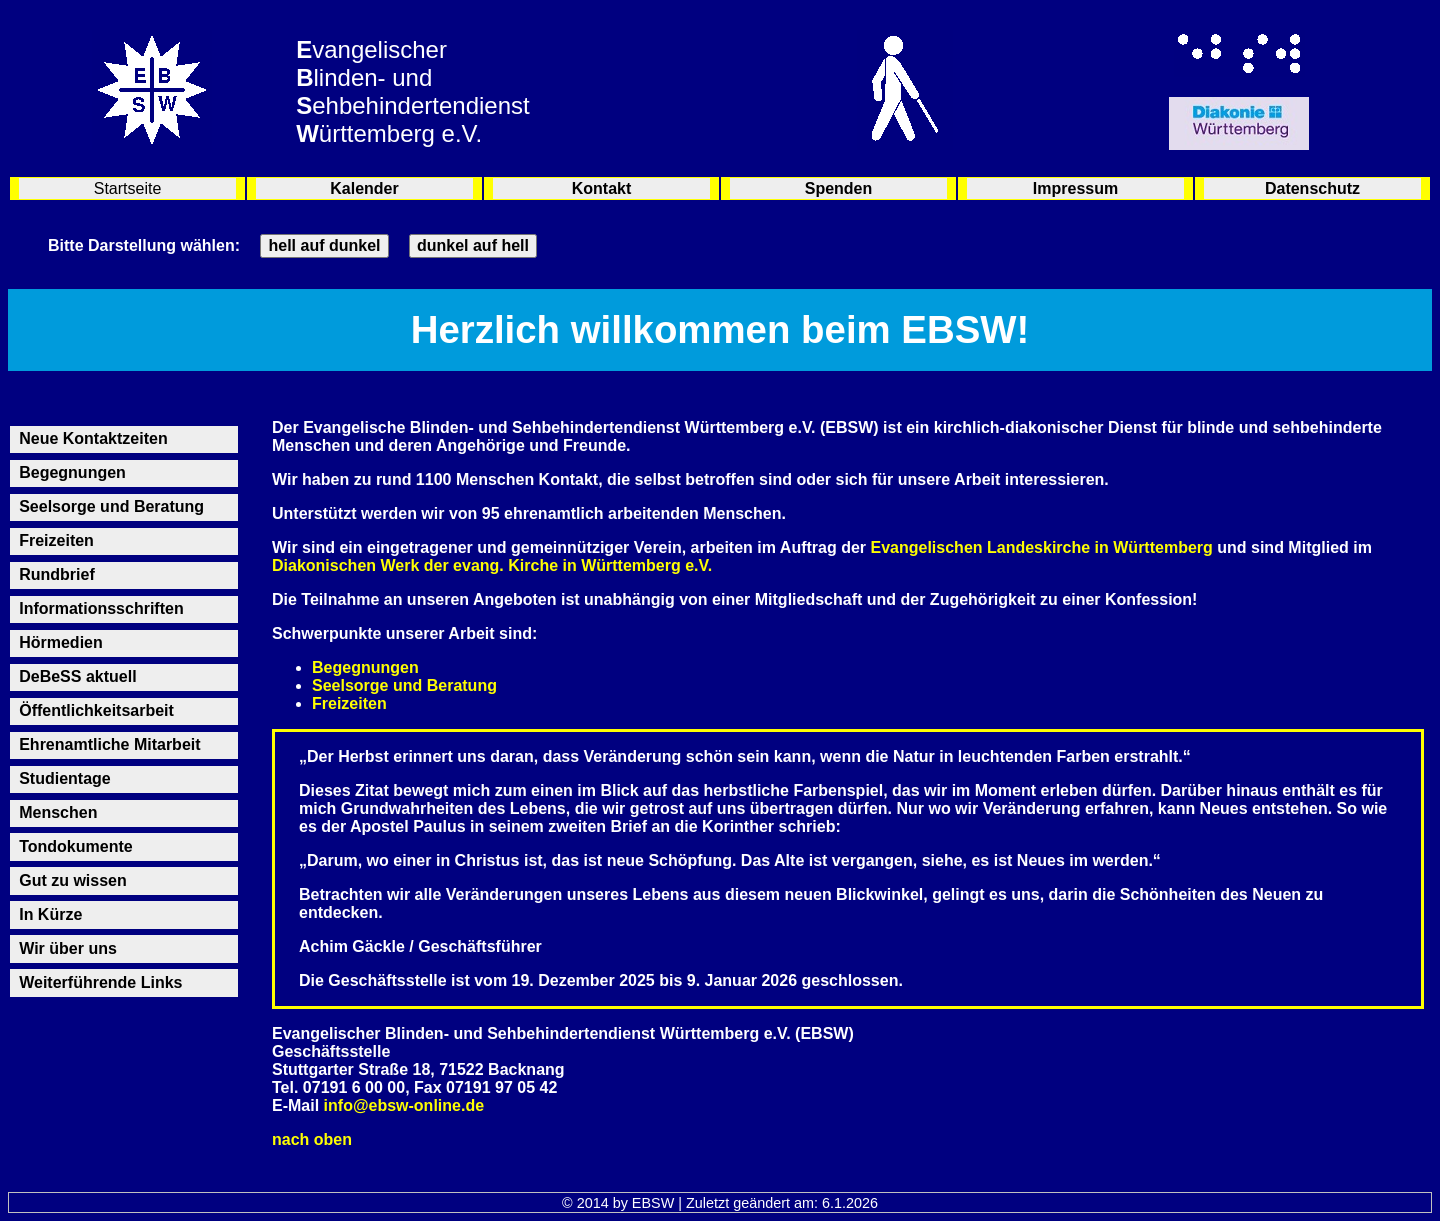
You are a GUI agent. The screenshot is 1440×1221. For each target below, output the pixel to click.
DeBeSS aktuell (77, 676)
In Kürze (50, 914)
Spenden (839, 188)
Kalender (364, 188)
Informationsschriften (101, 608)
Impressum (1075, 188)
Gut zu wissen (73, 880)
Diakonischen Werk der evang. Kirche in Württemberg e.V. (492, 565)
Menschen (58, 812)
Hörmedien (61, 642)
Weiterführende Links (100, 982)
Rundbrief (57, 574)
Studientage (65, 778)
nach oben (312, 1139)
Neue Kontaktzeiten (93, 438)
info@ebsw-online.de (404, 1105)
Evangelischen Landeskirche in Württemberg (1042, 547)
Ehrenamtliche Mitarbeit (109, 744)
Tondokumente (75, 846)
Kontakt (602, 188)
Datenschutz (1312, 188)
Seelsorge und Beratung (111, 506)
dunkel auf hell (473, 245)
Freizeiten (56, 540)
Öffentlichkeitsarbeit (96, 710)
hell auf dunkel (324, 245)
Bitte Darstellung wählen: (144, 245)
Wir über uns (68, 948)
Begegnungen (72, 472)
